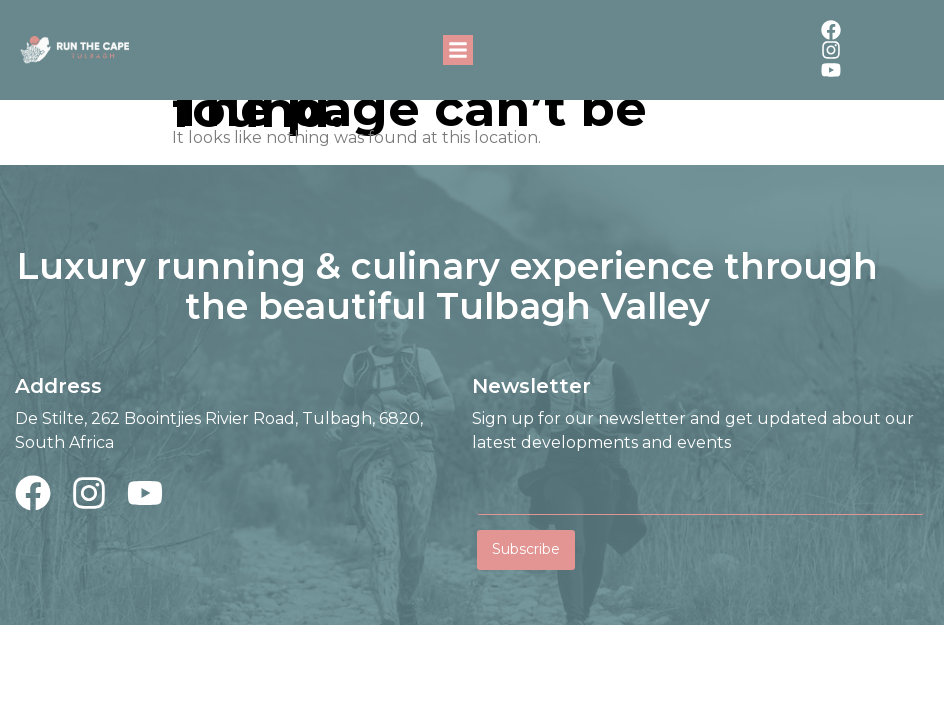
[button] (458, 50)
